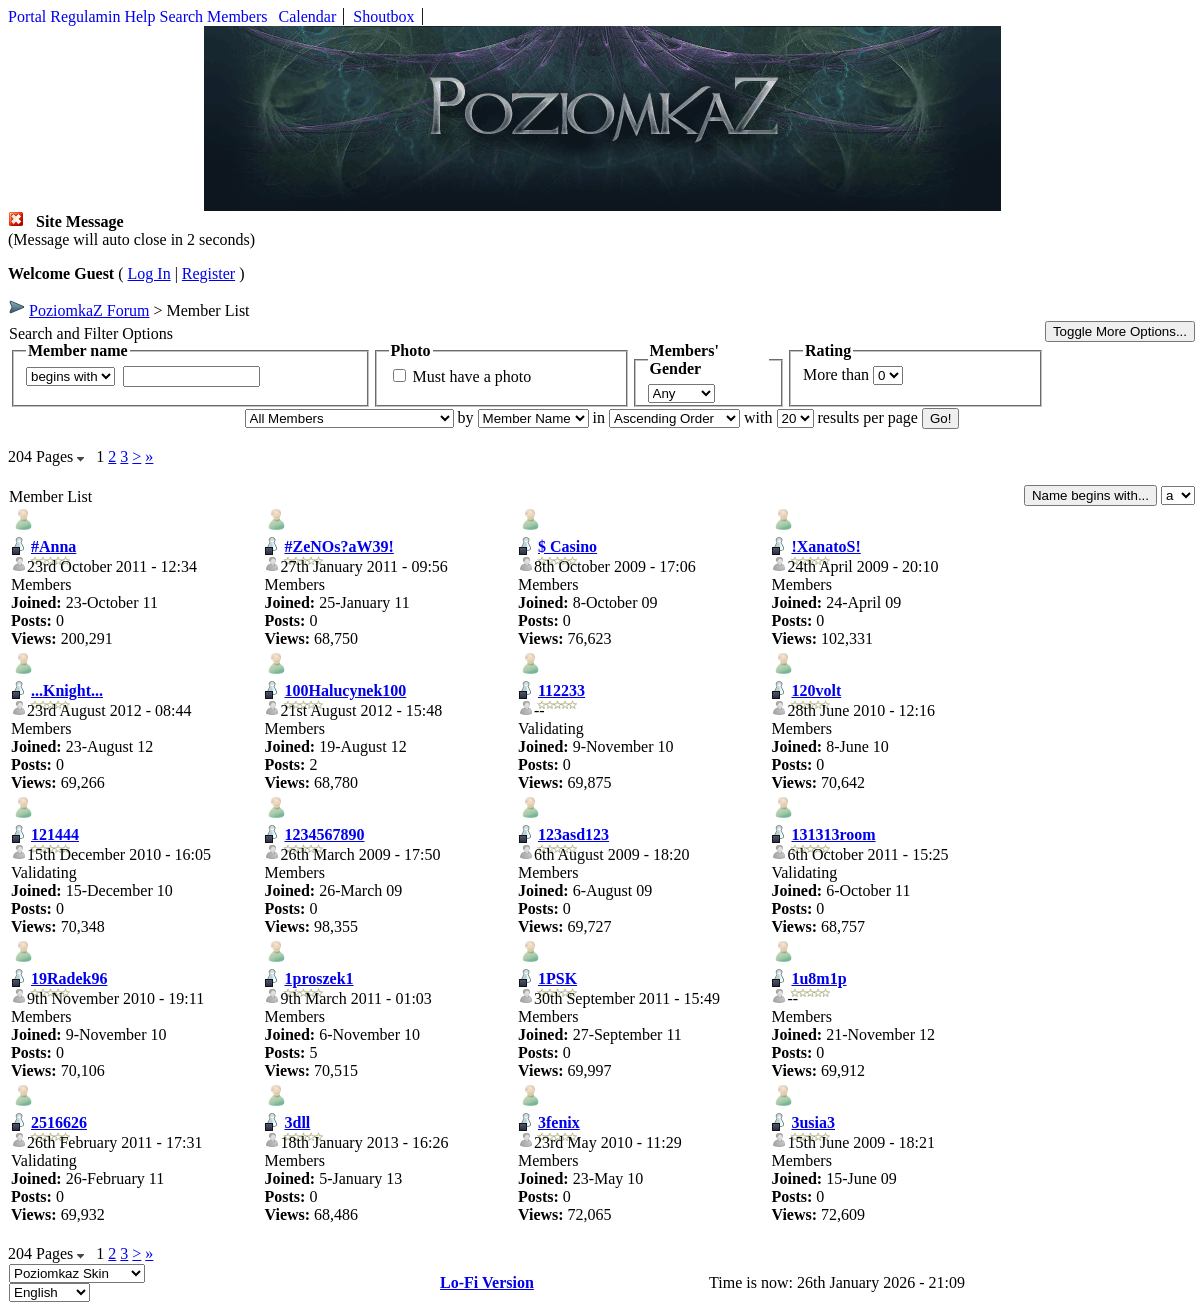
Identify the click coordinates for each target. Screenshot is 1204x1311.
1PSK (557, 978)
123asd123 (573, 834)
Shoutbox (383, 16)
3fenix (559, 1122)
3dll (297, 1122)
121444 (55, 834)
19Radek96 (69, 978)
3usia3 (813, 1122)
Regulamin (85, 16)
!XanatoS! (825, 546)
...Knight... (67, 690)
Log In (149, 273)
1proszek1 (318, 978)
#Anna (53, 546)
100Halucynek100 (345, 690)
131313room (833, 834)
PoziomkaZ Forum (89, 310)
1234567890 (324, 834)
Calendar (308, 16)
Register (208, 273)
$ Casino (567, 546)
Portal (27, 16)
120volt (816, 690)
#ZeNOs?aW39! (338, 546)
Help (139, 16)
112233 (561, 690)
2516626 (59, 1122)
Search (182, 16)
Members (237, 16)
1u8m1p (818, 978)
